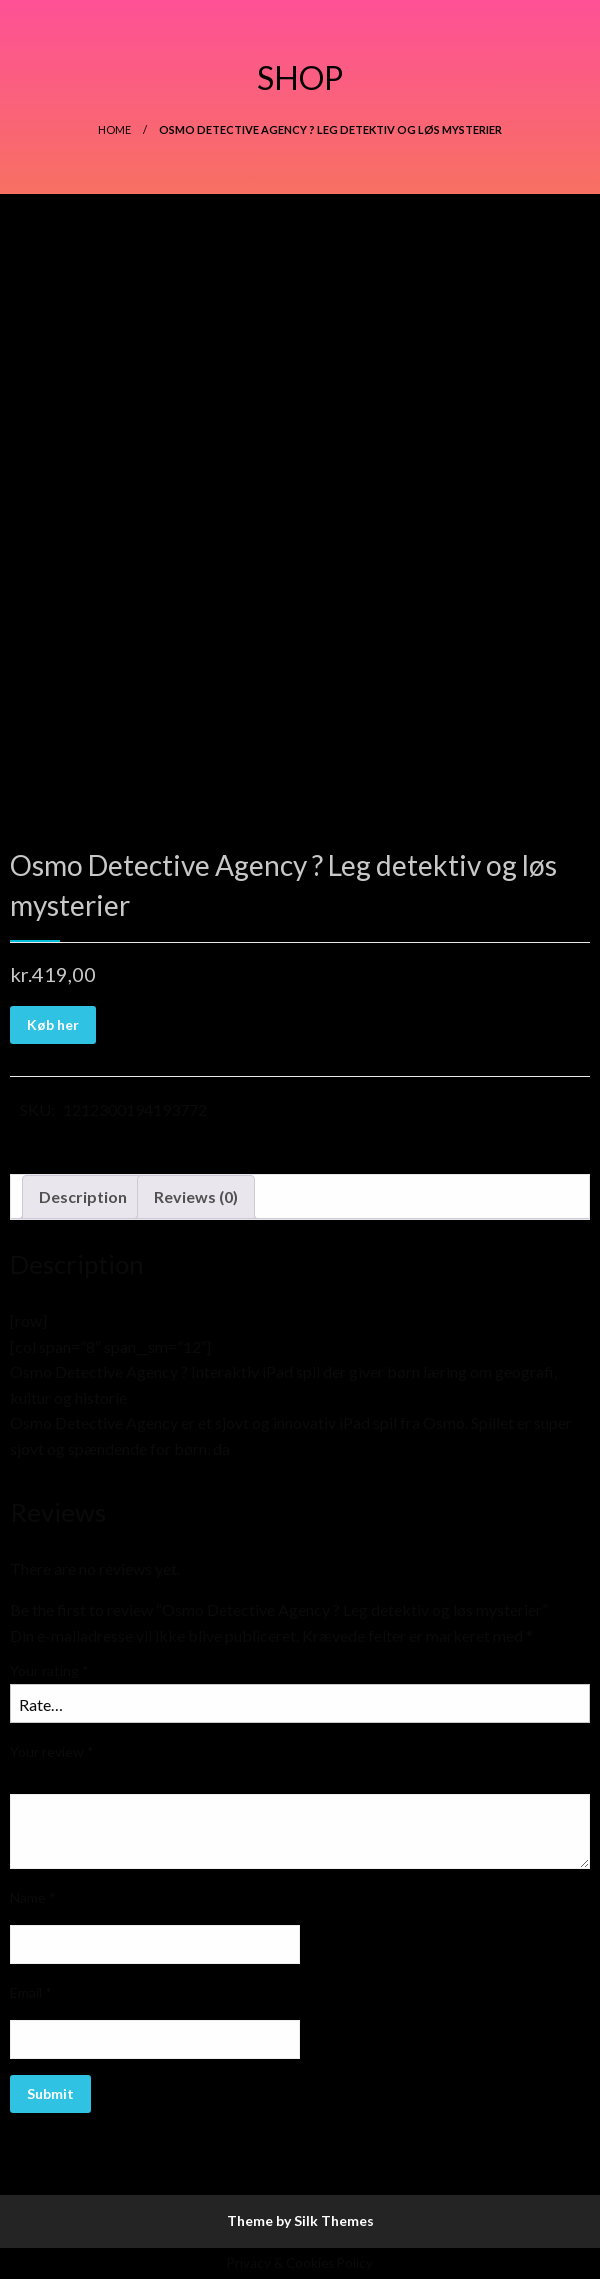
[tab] (83, 1197)
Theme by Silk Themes (300, 2220)
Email (31, 1992)
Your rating (49, 1670)
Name (33, 1897)
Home (114, 129)
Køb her (53, 1024)
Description (83, 1196)
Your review (52, 1751)
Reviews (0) (196, 1196)
